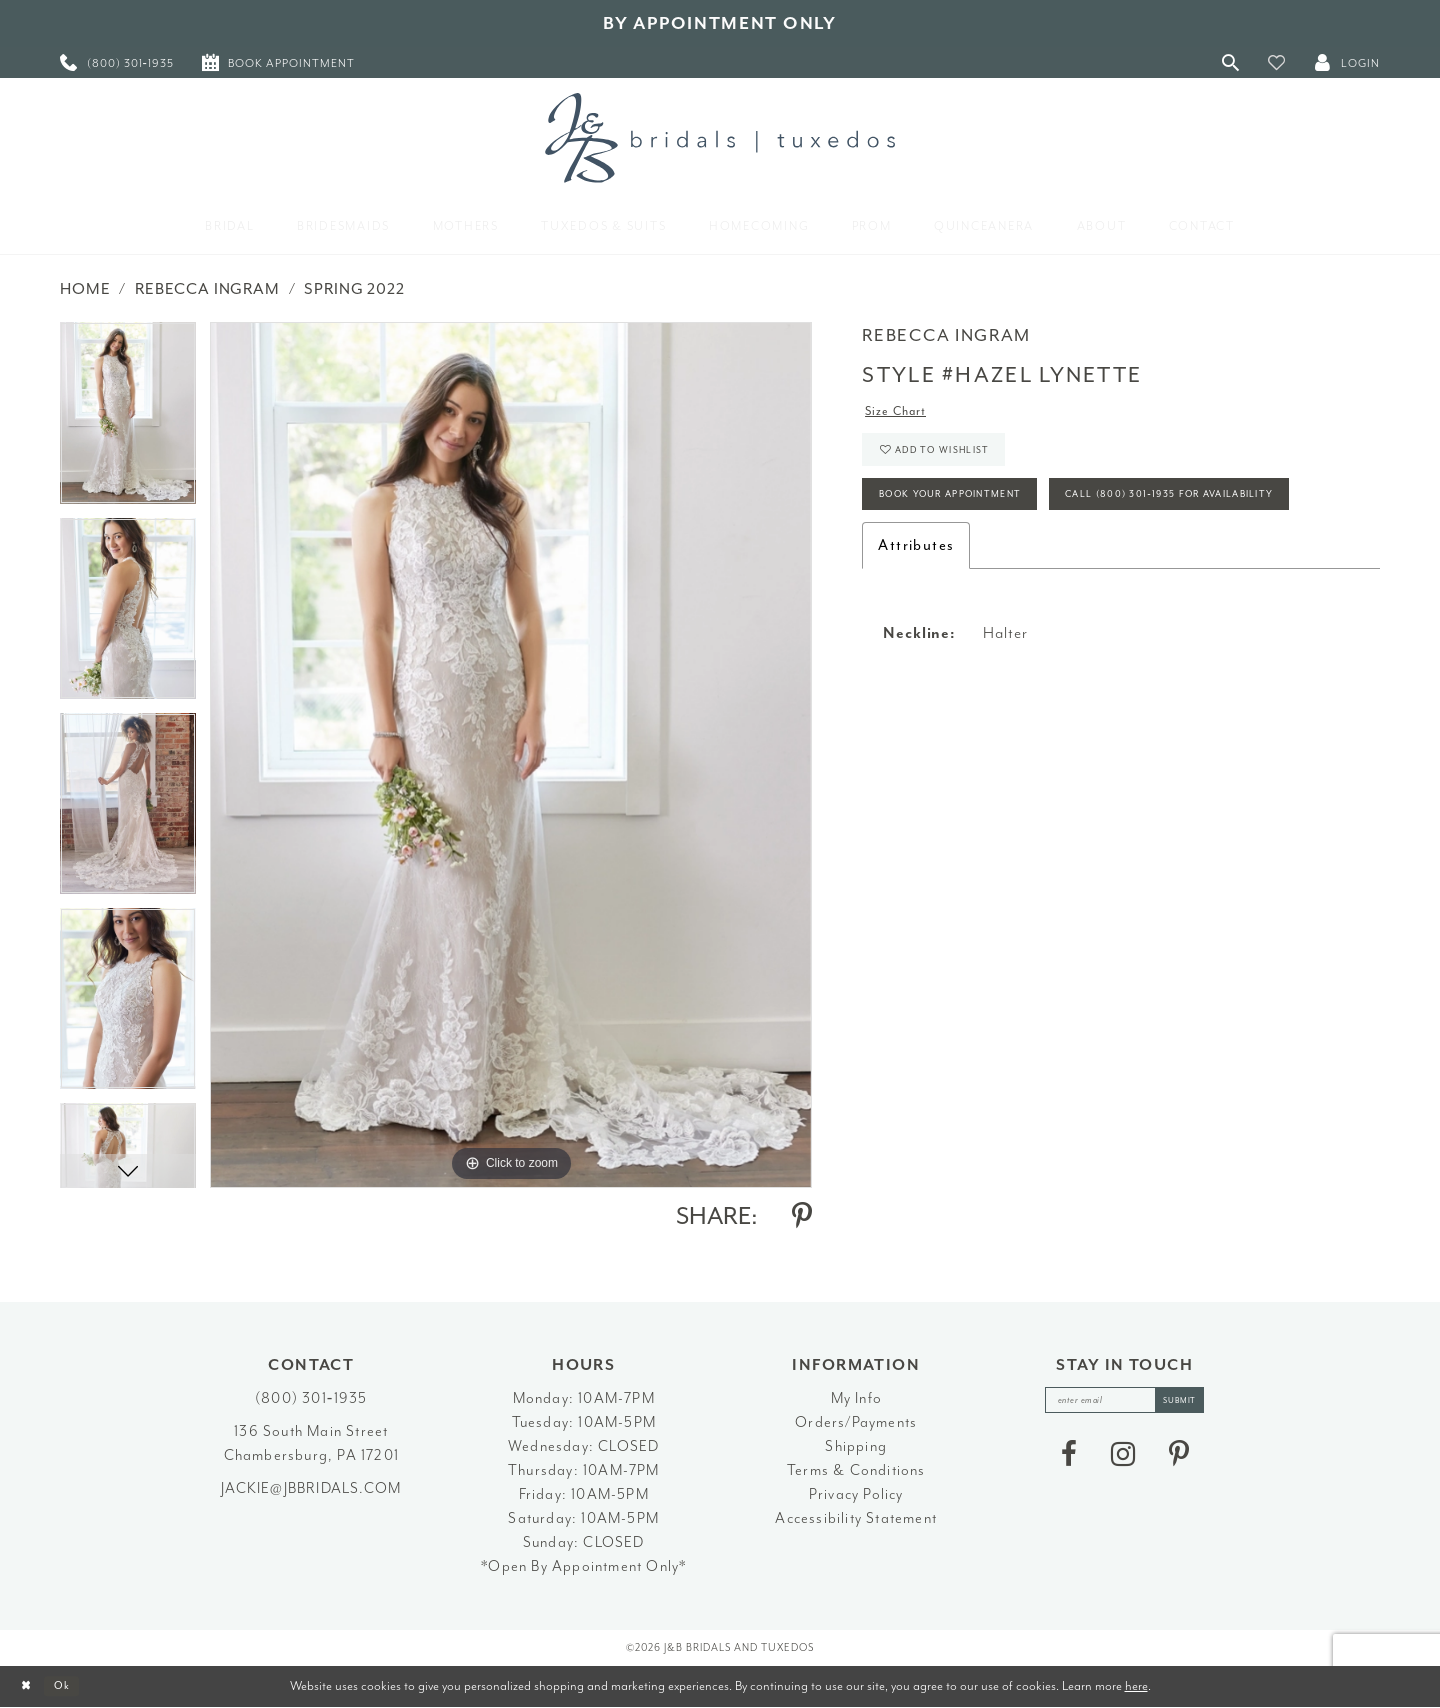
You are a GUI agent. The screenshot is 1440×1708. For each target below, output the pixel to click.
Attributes (916, 625)
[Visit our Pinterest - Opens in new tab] (1179, 1461)
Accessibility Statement (856, 1518)
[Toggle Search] (1231, 62)
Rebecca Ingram (207, 289)
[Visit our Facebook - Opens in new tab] (1069, 1461)
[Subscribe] (1194, 1403)
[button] (1277, 62)
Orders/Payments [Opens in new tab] (856, 1422)
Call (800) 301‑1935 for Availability (1014, 571)
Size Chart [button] (904, 414)
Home (85, 289)
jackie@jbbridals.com (311, 1488)
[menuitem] (117, 62)
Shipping (856, 1446)
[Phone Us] (117, 62)
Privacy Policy (856, 1494)
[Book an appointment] (278, 62)
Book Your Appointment (972, 516)
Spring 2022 (354, 289)
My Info (856, 1398)
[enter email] (1125, 1403)
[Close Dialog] (30, 1686)
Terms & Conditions (856, 1470)
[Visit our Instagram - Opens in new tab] (1123, 1461)
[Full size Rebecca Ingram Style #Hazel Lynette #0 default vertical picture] (511, 754)
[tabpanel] (128, 419)
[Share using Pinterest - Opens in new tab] (802, 1216)
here (1136, 1685)
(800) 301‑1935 (311, 1398)
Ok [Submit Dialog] (74, 1686)
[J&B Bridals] (720, 138)
